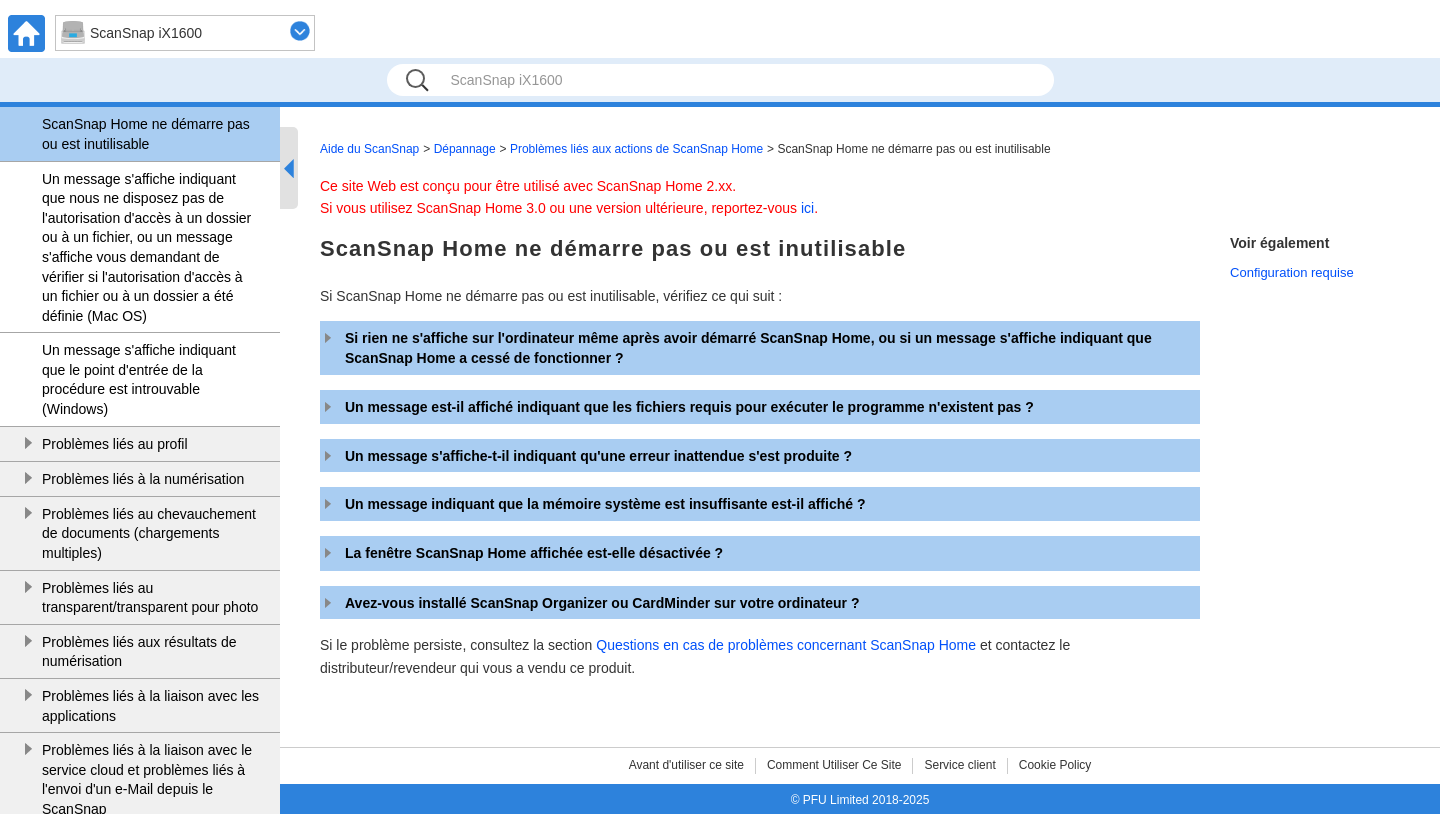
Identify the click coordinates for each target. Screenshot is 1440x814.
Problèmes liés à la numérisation (143, 479)
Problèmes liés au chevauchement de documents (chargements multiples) (149, 533)
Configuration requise (1292, 272)
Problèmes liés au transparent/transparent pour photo (150, 598)
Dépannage (465, 149)
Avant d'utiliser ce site (686, 765)
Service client (959, 765)
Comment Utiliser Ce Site (834, 765)
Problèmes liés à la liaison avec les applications (150, 706)
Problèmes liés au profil (115, 444)
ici (807, 208)
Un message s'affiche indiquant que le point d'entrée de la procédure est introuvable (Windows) (139, 379)
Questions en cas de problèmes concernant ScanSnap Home (786, 645)
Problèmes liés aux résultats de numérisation (139, 652)
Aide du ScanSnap (369, 149)
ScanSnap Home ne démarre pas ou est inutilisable (146, 134)
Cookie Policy (1055, 765)
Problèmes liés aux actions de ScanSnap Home (636, 149)
